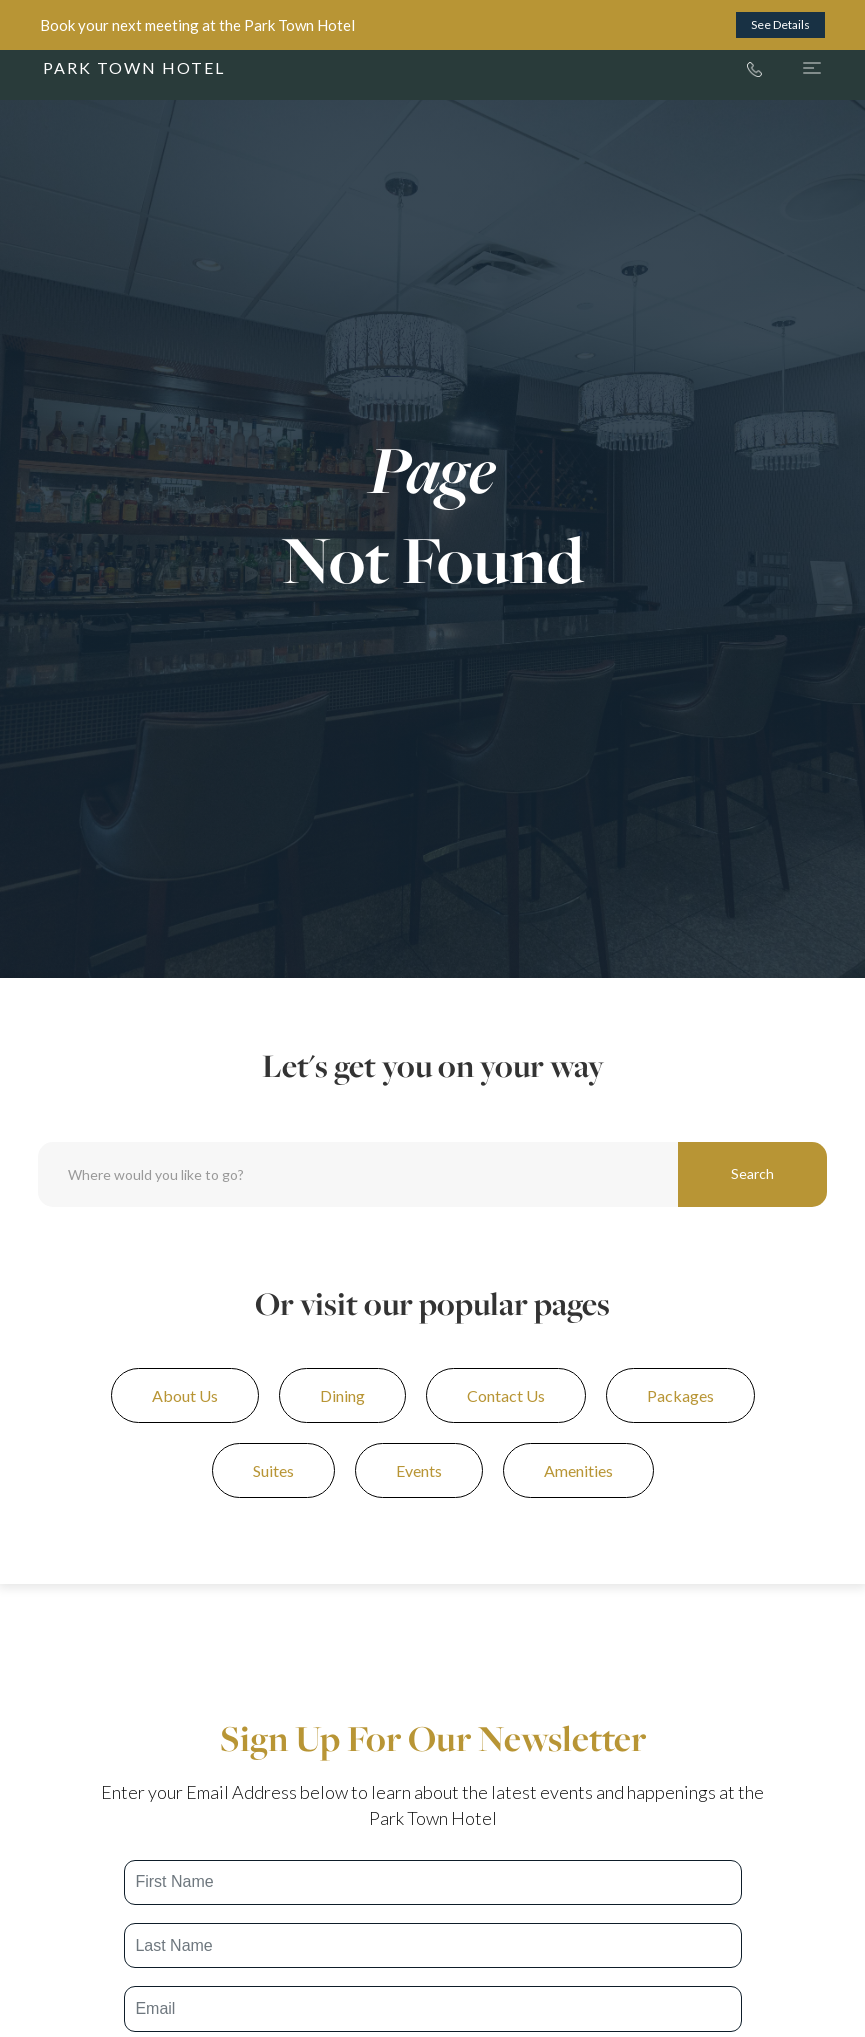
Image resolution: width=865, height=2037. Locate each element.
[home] (134, 68)
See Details (780, 24)
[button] (792, 68)
